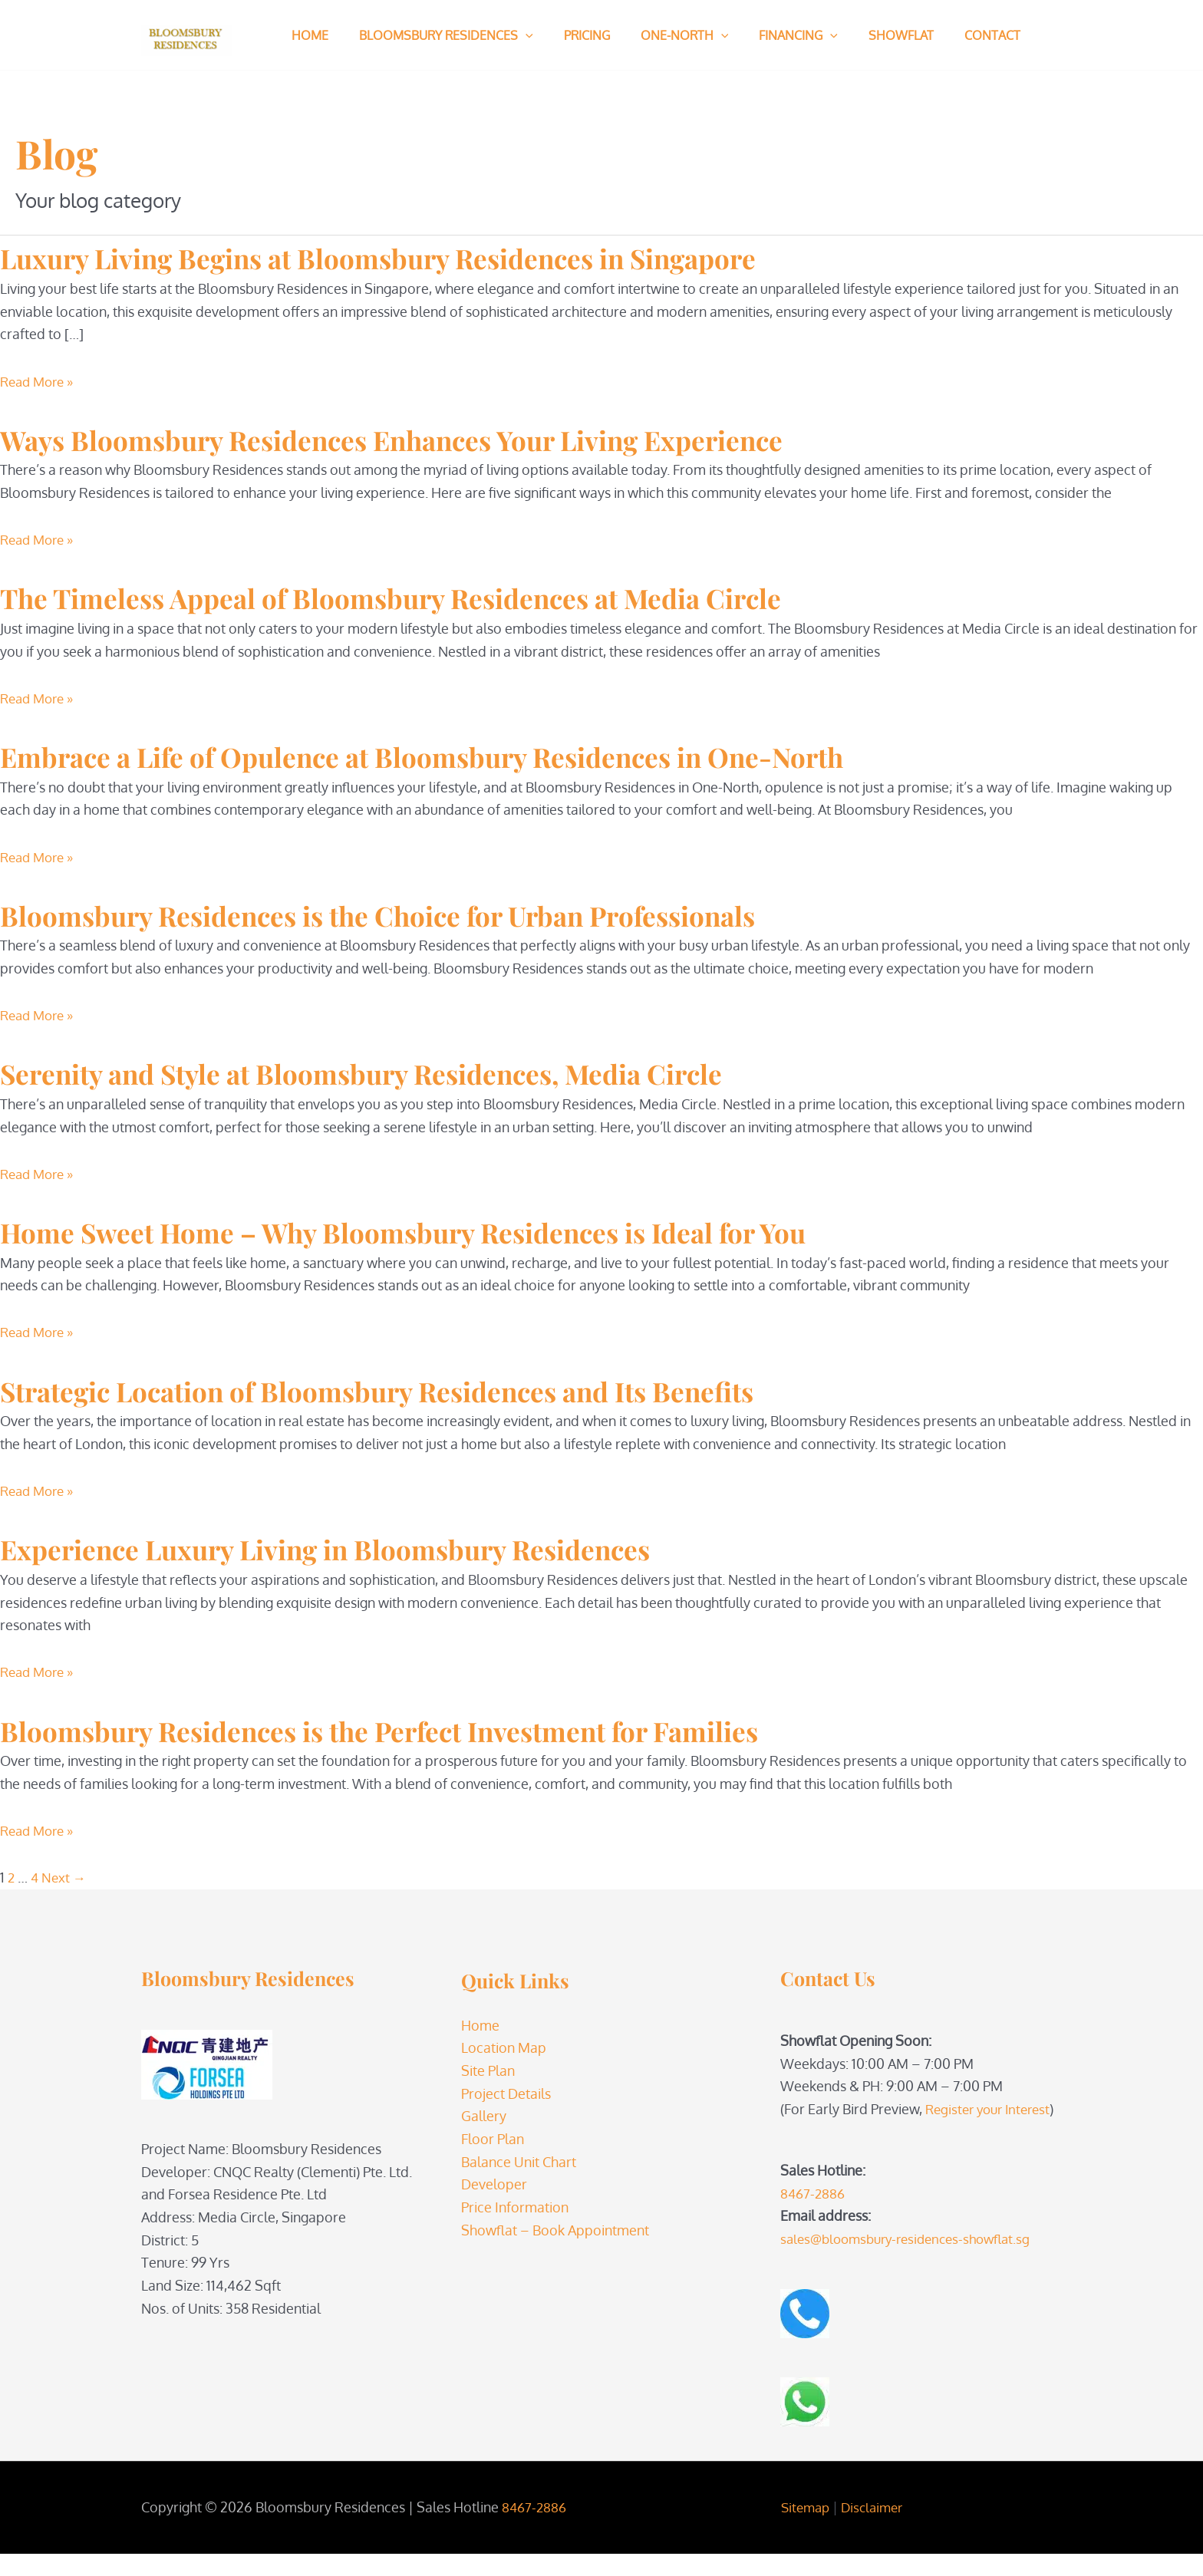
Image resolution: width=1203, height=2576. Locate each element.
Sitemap (802, 2529)
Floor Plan (492, 2138)
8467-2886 (814, 2215)
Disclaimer (873, 2529)
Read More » (40, 381)
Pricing (572, 35)
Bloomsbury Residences (437, 35)
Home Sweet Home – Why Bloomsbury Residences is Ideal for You (484, 1230)
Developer (494, 2184)
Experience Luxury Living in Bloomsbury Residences (391, 1547)
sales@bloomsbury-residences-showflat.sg (913, 2261)
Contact (952, 35)
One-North (663, 35)
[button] (516, 35)
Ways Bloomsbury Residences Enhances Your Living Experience (471, 438)
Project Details (506, 2093)
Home (306, 35)
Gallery (483, 2115)
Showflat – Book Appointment (555, 2230)
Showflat (867, 35)
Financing (770, 35)
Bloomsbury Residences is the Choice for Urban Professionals (455, 913)
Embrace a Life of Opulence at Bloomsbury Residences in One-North (508, 754)
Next (66, 1877)
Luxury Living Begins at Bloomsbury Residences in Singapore (455, 256)
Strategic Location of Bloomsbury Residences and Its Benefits (455, 1389)
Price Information (515, 2207)
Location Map (503, 2047)
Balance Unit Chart (518, 2161)
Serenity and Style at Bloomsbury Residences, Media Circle (435, 1071)
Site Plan (488, 2070)
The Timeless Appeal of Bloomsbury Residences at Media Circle (469, 596)
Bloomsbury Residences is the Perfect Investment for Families (456, 1729)
